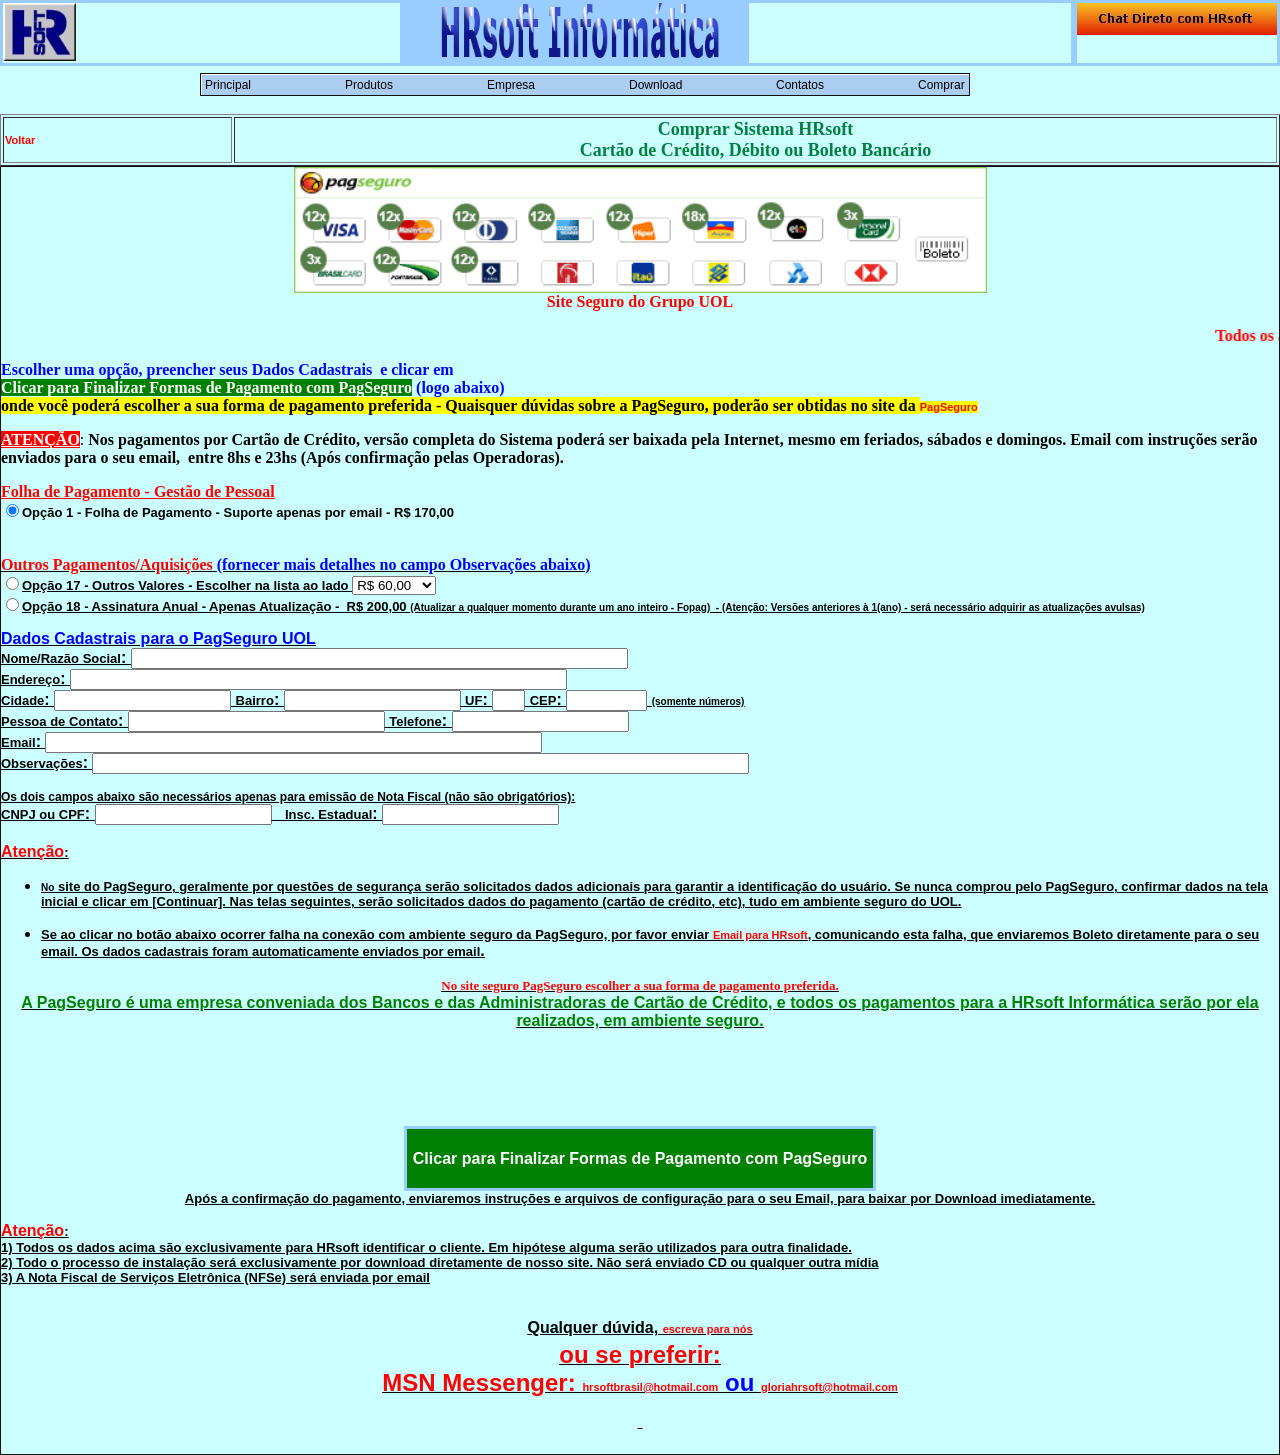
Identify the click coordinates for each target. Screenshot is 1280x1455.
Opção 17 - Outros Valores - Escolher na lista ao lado (229, 585)
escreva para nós (708, 1329)
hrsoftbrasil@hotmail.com (650, 1387)
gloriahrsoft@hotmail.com (829, 1387)
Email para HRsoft (760, 935)
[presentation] (640, 1087)
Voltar (20, 140)
